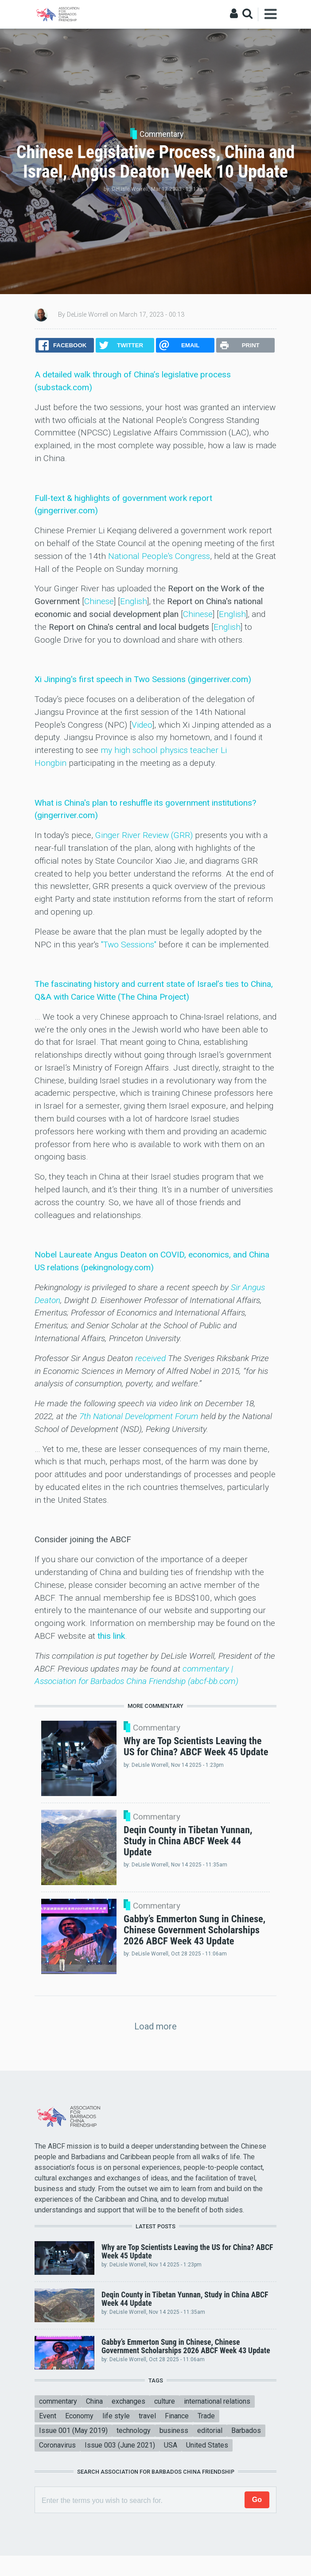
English (133, 601)
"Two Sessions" (128, 944)
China (94, 2401)
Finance (177, 2416)
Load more (155, 2026)
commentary (58, 2401)
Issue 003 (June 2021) (120, 2445)
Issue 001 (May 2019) (73, 2430)
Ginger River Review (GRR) (144, 835)
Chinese (99, 601)
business (173, 2430)
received (150, 1358)
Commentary (161, 134)
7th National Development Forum (138, 1416)
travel (147, 2416)
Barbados (246, 2430)
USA (170, 2445)
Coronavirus (57, 2445)
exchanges (128, 2401)
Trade (206, 2416)
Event (47, 2416)
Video (142, 725)
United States (207, 2445)
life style (116, 2416)
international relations (217, 2401)
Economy (79, 2416)
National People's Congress (159, 556)
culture (164, 2401)
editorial (209, 2430)
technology (134, 2430)
